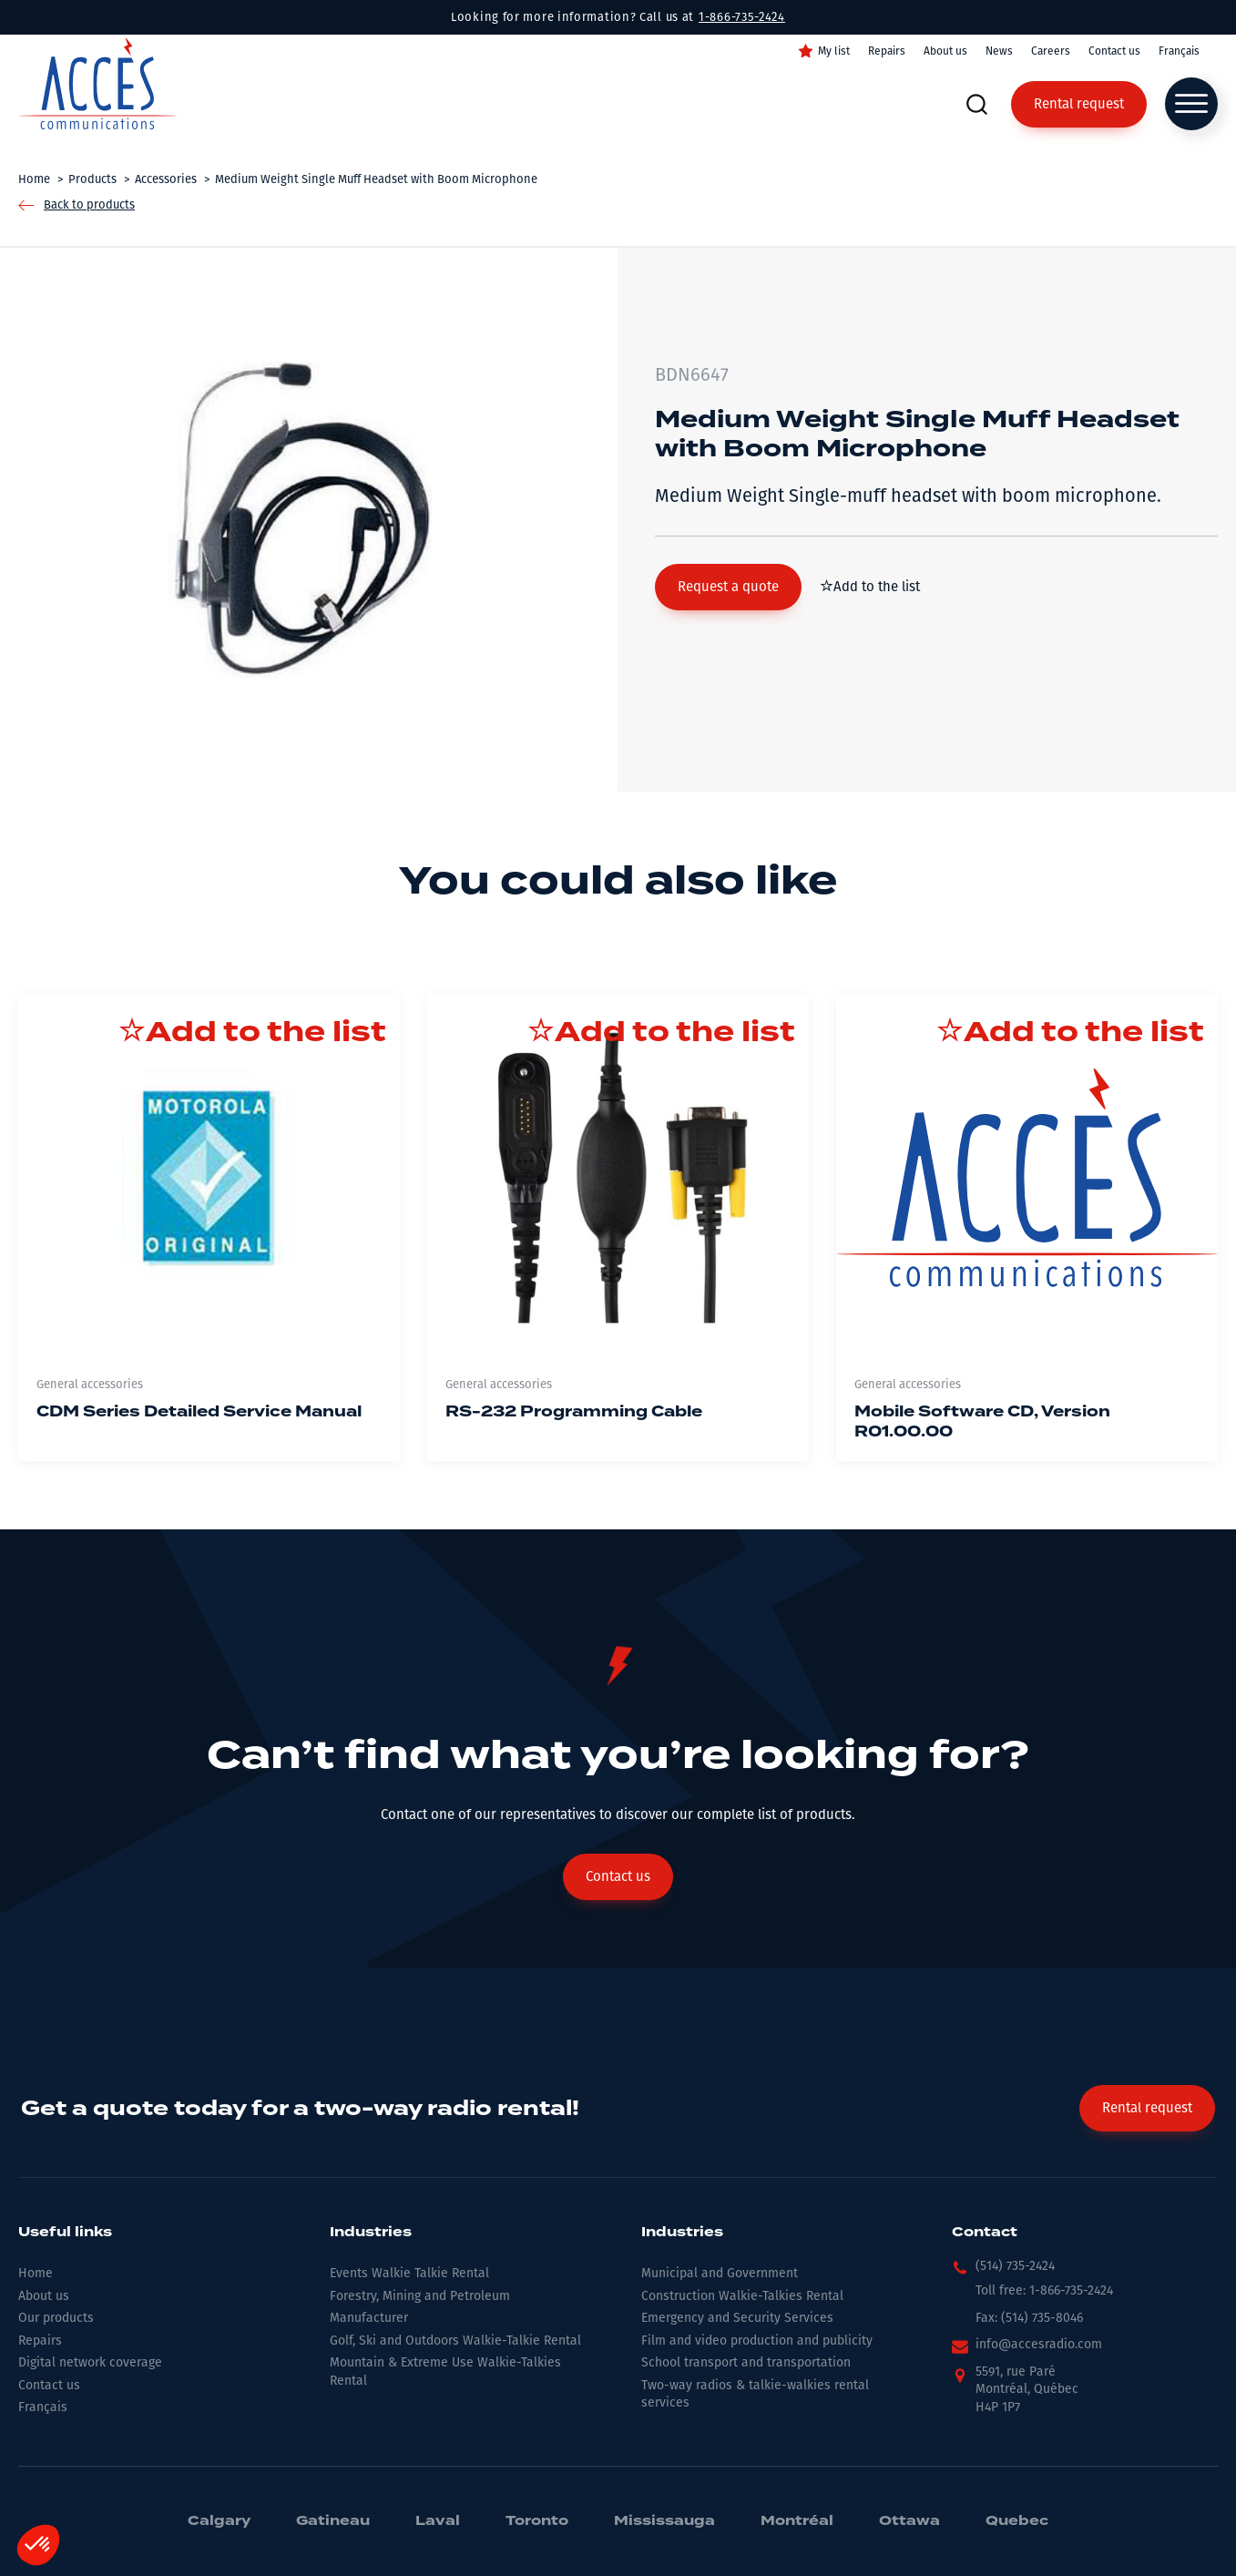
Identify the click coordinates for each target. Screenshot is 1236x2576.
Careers (1050, 51)
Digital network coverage (90, 2362)
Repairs (886, 51)
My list (834, 51)
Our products (56, 2318)
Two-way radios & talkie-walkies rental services (755, 2394)
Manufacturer (369, 2318)
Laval (437, 2521)
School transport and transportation (746, 2362)
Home (35, 2273)
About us (945, 51)
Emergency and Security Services (737, 2318)
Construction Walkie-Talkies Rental (742, 2296)
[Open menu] (1191, 103)
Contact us (1114, 51)
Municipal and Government (719, 2273)
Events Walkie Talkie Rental (409, 2273)
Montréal (797, 2521)
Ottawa (909, 2521)
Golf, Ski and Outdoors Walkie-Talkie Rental (455, 2340)
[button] (728, 587)
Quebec (1017, 2521)
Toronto (537, 2521)
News (999, 51)
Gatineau (333, 2521)
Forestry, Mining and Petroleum (420, 2296)
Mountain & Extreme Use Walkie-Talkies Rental (445, 2371)
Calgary (219, 2521)
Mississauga (664, 2521)
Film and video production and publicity (757, 2340)
